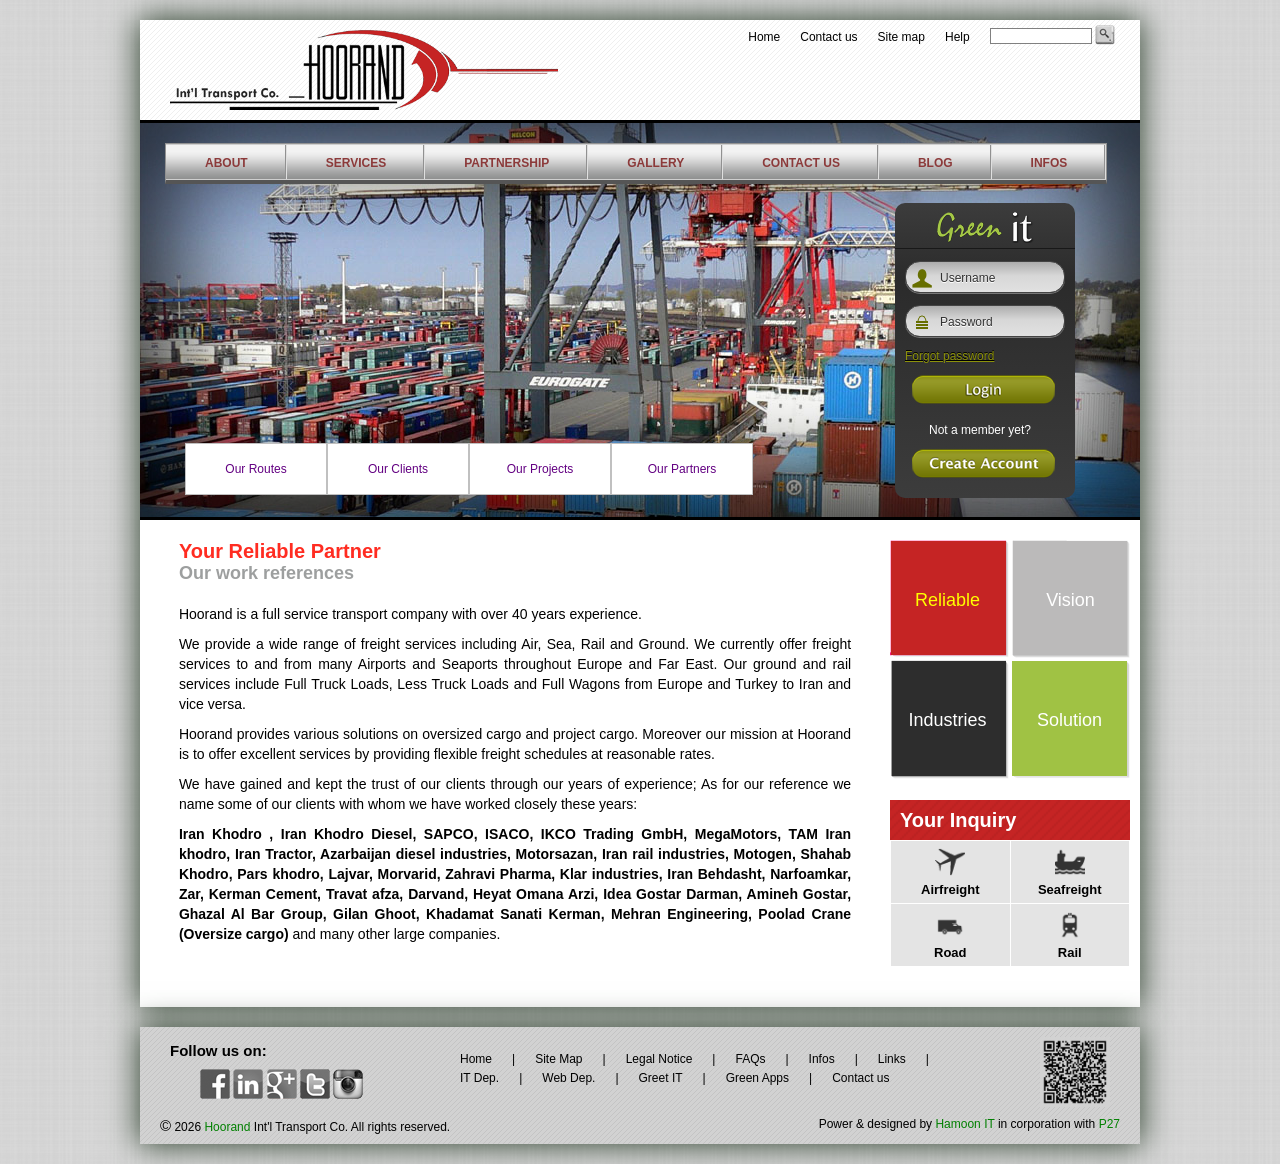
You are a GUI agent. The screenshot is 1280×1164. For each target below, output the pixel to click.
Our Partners (682, 469)
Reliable (947, 600)
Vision (1070, 600)
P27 (1109, 1124)
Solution (1069, 720)
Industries (947, 720)
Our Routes (255, 469)
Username (967, 278)
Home (764, 37)
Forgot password (949, 356)
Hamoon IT (964, 1124)
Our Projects (540, 469)
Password (966, 322)
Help (957, 37)
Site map (901, 37)
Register (983, 389)
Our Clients (398, 469)
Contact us (828, 37)
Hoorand (227, 1127)
